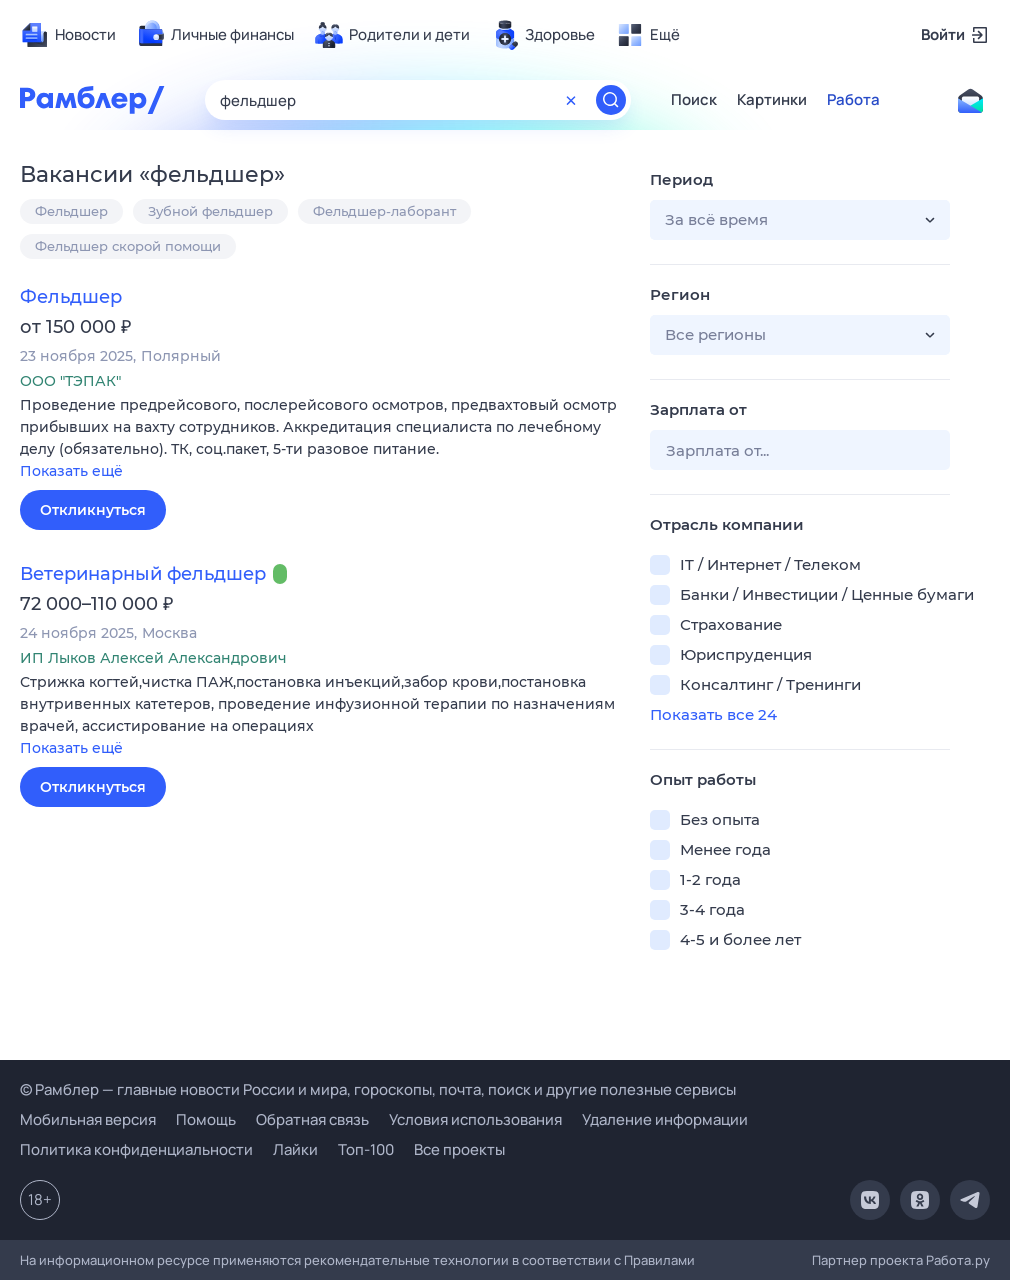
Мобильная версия (88, 1119)
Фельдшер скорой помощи (128, 246)
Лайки (295, 1149)
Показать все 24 (713, 714)
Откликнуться (93, 510)
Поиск (694, 100)
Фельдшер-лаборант (384, 211)
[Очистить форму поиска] (571, 100)
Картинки (772, 100)
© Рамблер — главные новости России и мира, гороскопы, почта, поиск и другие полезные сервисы (378, 1089)
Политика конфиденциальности (136, 1149)
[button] (320, 439)
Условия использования (475, 1119)
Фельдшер (71, 211)
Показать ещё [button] (71, 471)
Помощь (206, 1119)
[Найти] (611, 100)
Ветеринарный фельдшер (143, 574)
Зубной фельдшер (210, 211)
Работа (853, 100)
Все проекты (459, 1149)
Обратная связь (312, 1119)
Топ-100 (366, 1149)
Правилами (659, 1260)
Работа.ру (958, 1260)
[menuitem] (68, 35)
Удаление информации (665, 1119)
